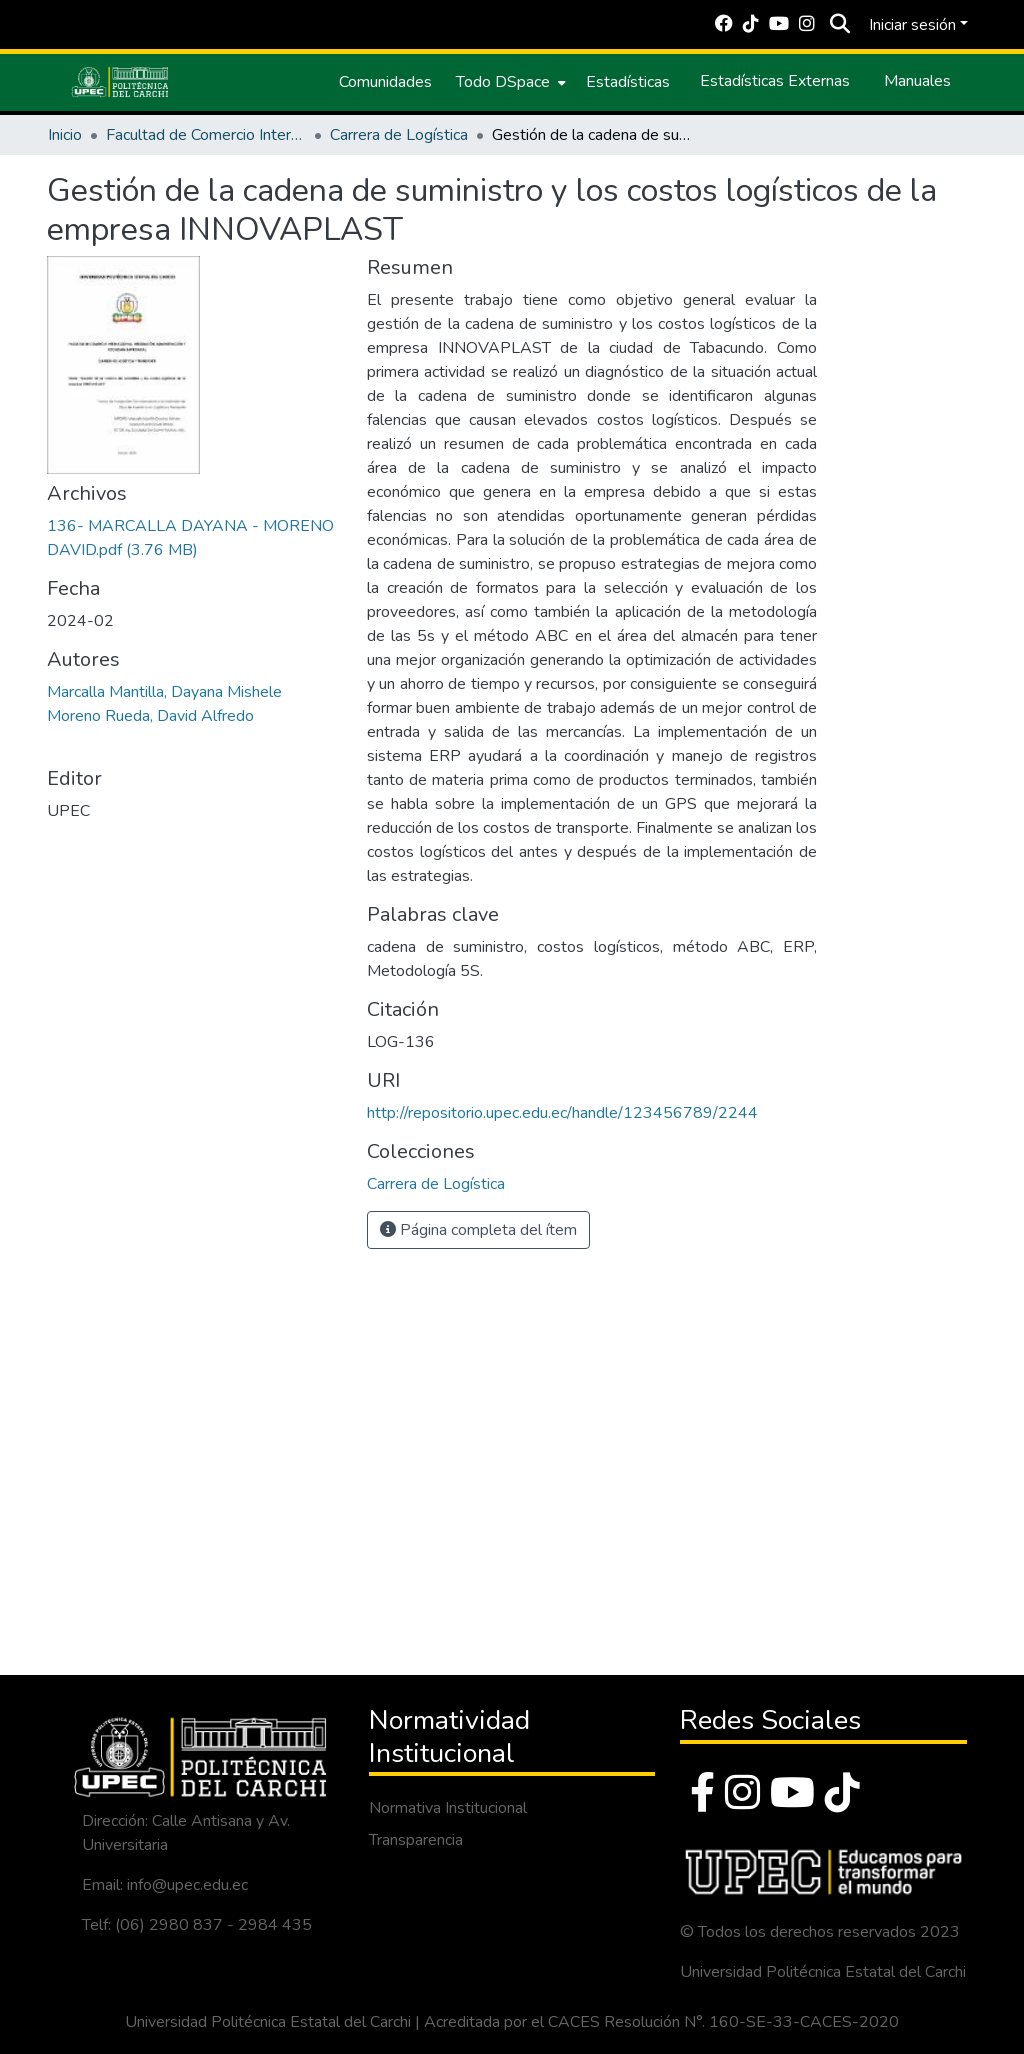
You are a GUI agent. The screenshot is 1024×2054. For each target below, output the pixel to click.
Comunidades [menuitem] (385, 82)
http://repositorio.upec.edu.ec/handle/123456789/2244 (562, 1113)
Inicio (65, 135)
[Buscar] (839, 25)
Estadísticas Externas (775, 81)
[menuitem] (509, 82)
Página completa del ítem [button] (478, 1230)
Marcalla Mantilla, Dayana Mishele (164, 692)
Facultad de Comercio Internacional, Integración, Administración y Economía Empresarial (206, 135)
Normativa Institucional (448, 1808)
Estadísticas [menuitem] (628, 82)
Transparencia (416, 1840)
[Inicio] (120, 82)
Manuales (917, 81)
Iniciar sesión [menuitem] (912, 25)
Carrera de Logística (399, 135)
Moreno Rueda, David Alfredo (150, 716)
